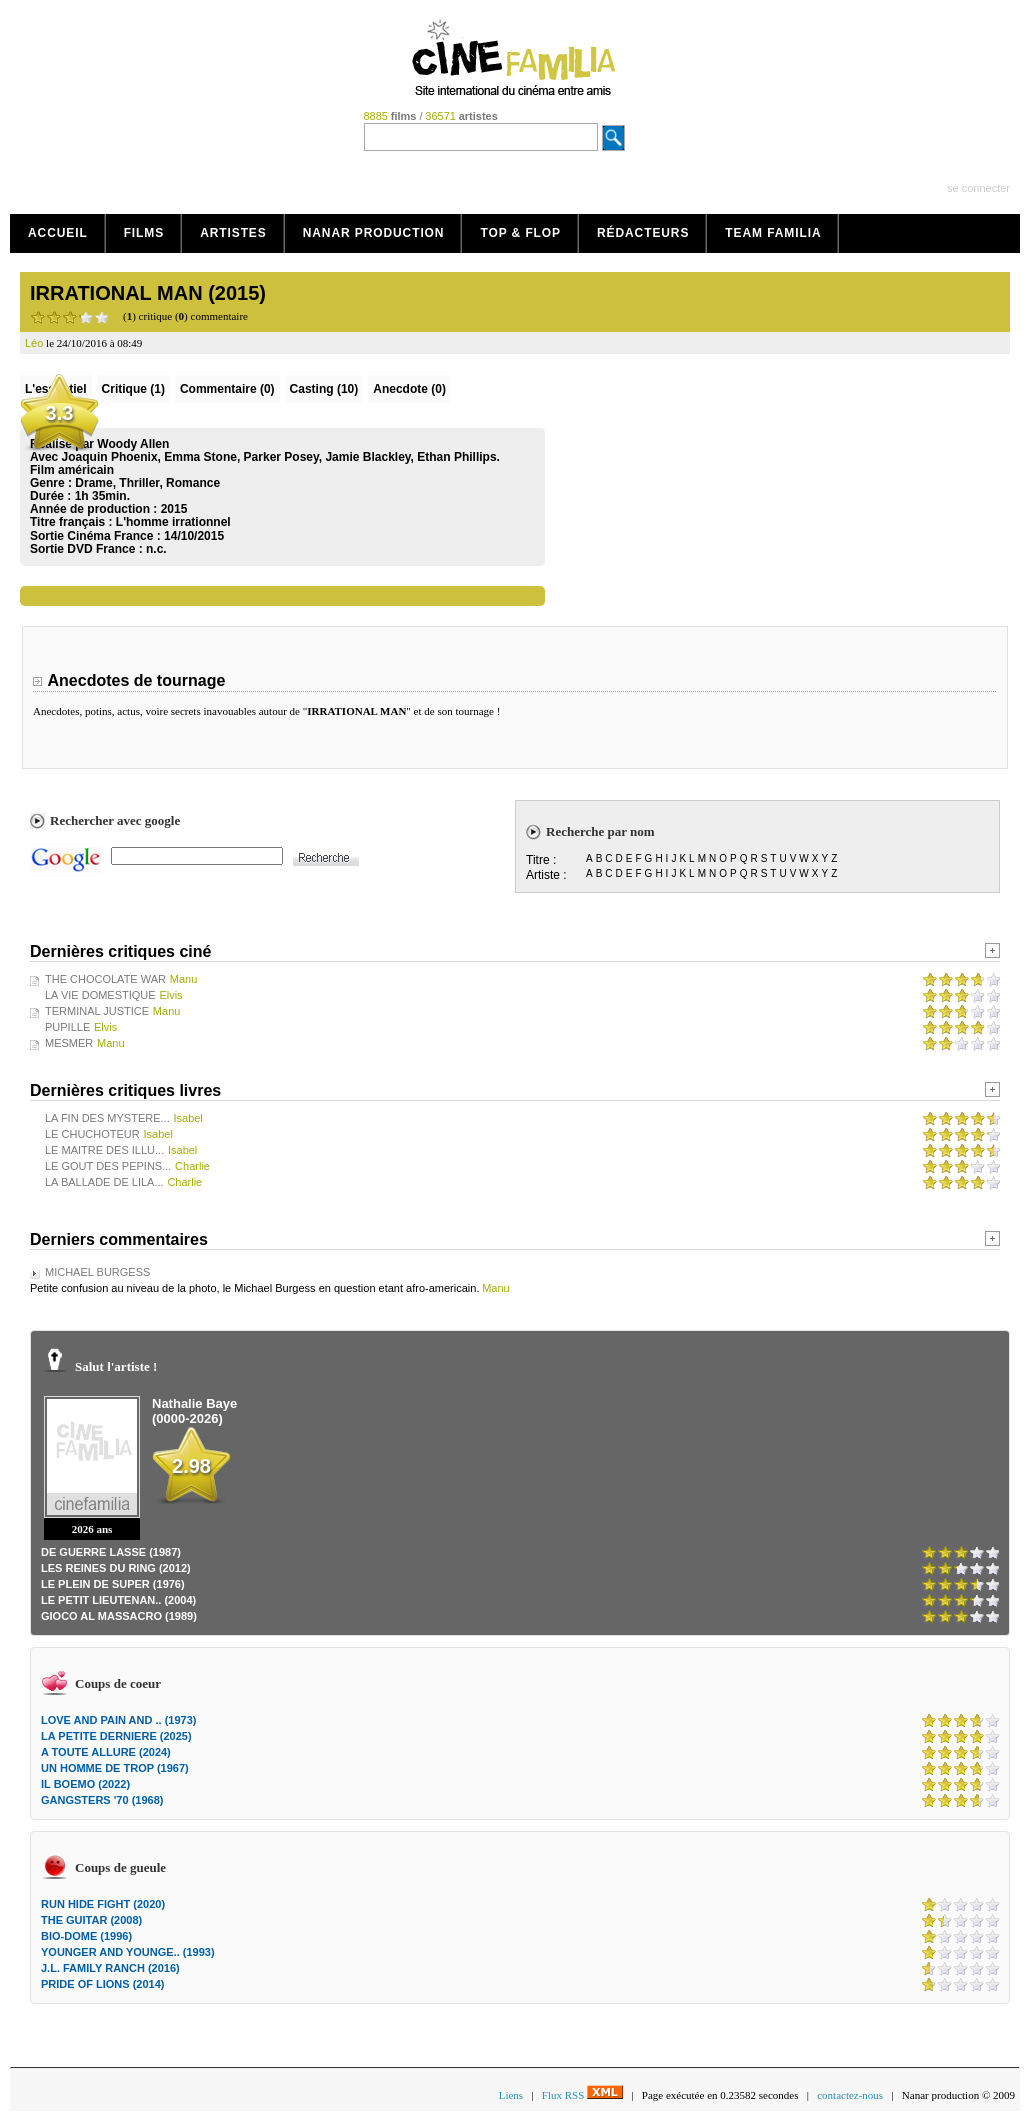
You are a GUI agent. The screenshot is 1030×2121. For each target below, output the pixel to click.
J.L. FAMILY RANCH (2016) (110, 1968)
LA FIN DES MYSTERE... (107, 1118)
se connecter (978, 188)
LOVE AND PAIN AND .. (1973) (118, 1720)
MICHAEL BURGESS (97, 1272)
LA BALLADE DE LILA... (104, 1182)
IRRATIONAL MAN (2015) (148, 293)
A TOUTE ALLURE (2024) (106, 1752)
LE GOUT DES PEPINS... (108, 1166)
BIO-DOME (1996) (86, 1936)
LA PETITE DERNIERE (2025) (116, 1736)
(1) (133, 389)
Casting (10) (324, 389)
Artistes (233, 233)
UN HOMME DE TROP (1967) (115, 1768)
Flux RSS (582, 2095)
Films (144, 233)
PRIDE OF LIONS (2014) (102, 1984)
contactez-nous (850, 2095)
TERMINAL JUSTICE (97, 1011)
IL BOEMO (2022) (85, 1784)
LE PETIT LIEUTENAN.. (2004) (118, 1600)
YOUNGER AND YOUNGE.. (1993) (128, 1952)
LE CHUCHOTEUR (92, 1134)
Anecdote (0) (409, 389)
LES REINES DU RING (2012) (116, 1568)
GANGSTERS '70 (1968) (102, 1800)
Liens (511, 2095)
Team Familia (773, 233)
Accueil (58, 233)
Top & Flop (520, 233)
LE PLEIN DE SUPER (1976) (113, 1584)
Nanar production (374, 233)
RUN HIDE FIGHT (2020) (103, 1904)
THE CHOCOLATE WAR (105, 979)
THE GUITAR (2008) (91, 1920)
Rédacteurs (643, 233)
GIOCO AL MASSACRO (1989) (119, 1616)
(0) (227, 389)
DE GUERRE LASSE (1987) (111, 1552)
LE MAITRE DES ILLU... (104, 1150)
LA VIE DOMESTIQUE (100, 995)
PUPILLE (67, 1027)
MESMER (69, 1043)
